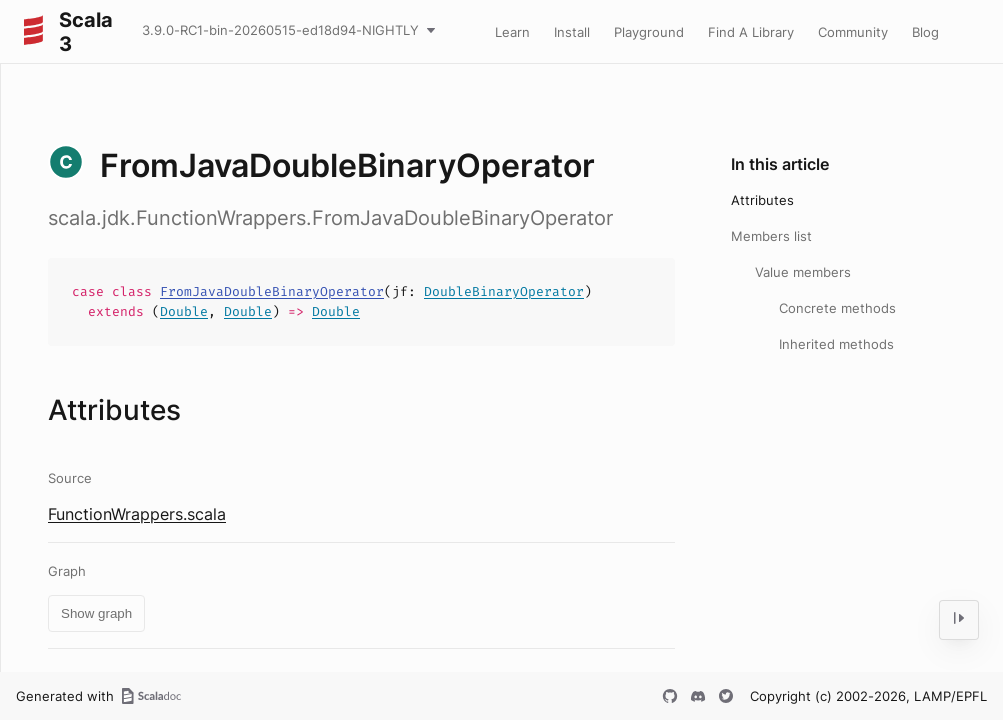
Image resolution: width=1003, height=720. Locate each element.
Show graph (96, 613)
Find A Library (751, 32)
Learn (512, 32)
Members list (771, 236)
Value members (803, 272)
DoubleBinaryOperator (504, 291)
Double (184, 311)
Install (572, 32)
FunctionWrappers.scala (137, 514)
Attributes (762, 200)
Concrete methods (837, 308)
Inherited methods (836, 344)
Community (853, 32)
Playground (649, 32)
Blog (925, 32)
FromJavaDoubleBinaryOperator (272, 291)
